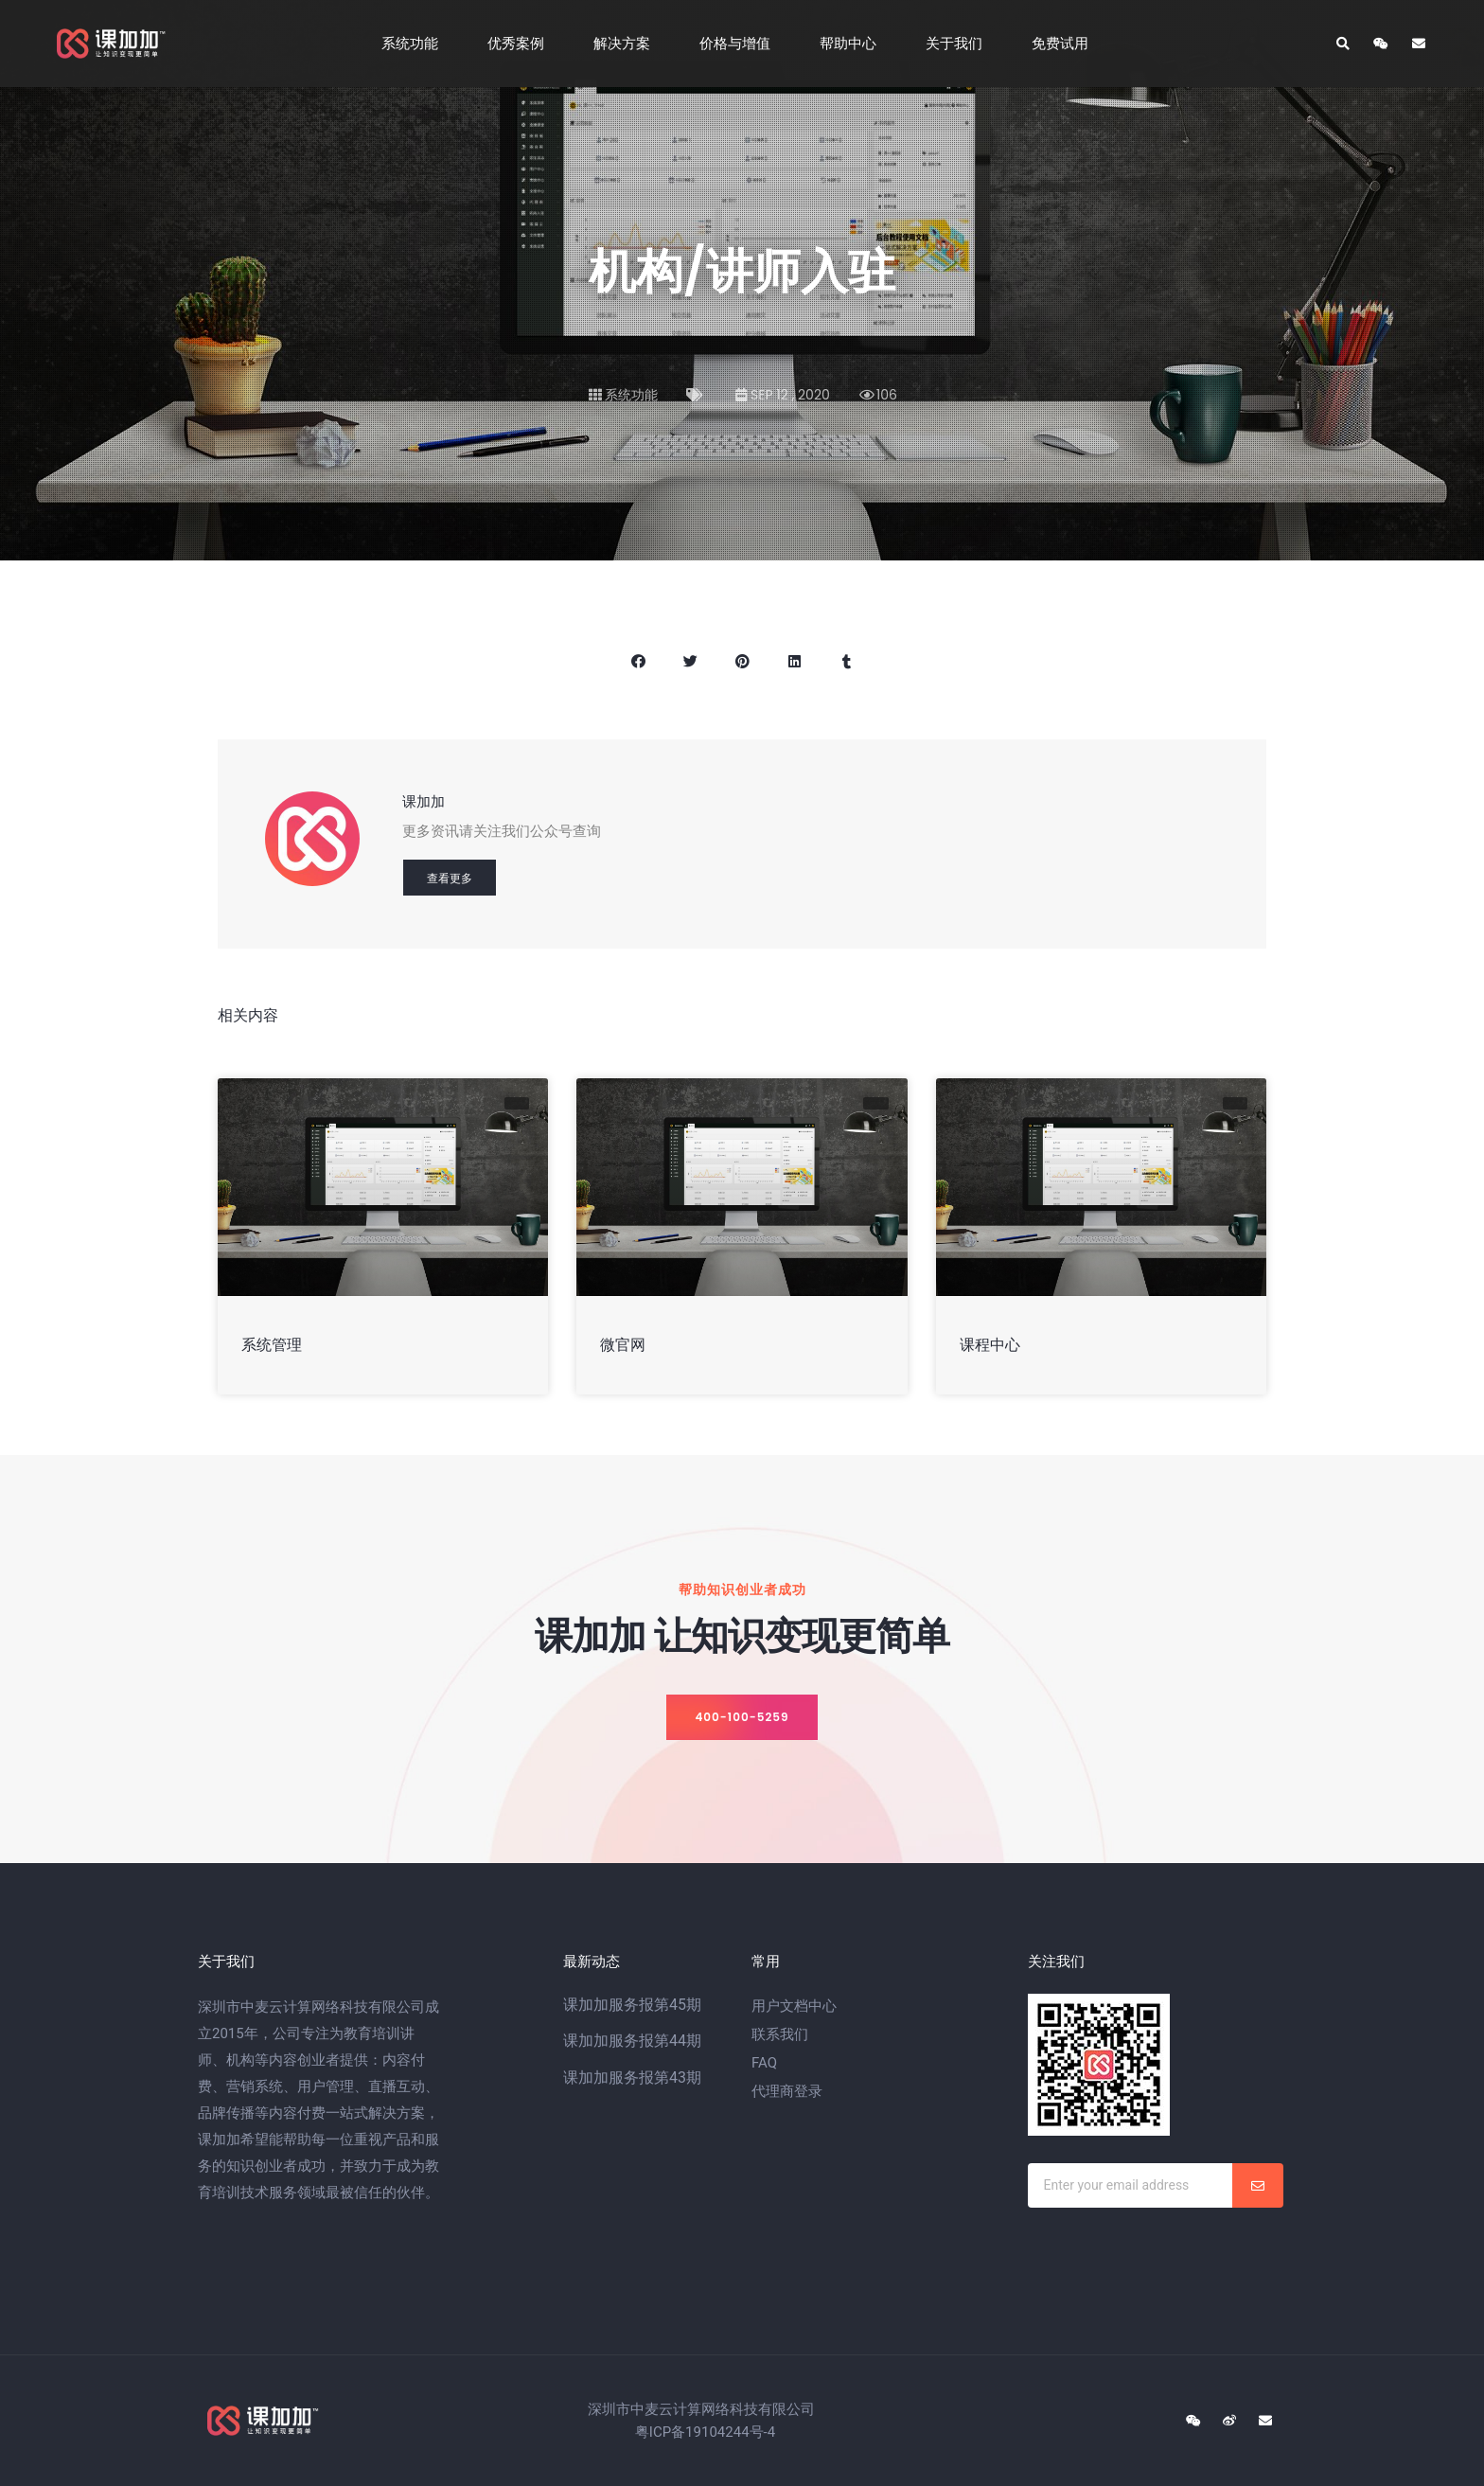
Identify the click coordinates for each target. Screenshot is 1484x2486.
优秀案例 (520, 44)
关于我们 (959, 44)
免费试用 (1065, 44)
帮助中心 (853, 44)
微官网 (622, 1345)
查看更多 (449, 878)
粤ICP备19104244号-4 (705, 2432)
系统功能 (414, 44)
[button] (741, 1717)
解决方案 (626, 44)
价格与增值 (739, 44)
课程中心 (990, 1345)
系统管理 (271, 1345)
